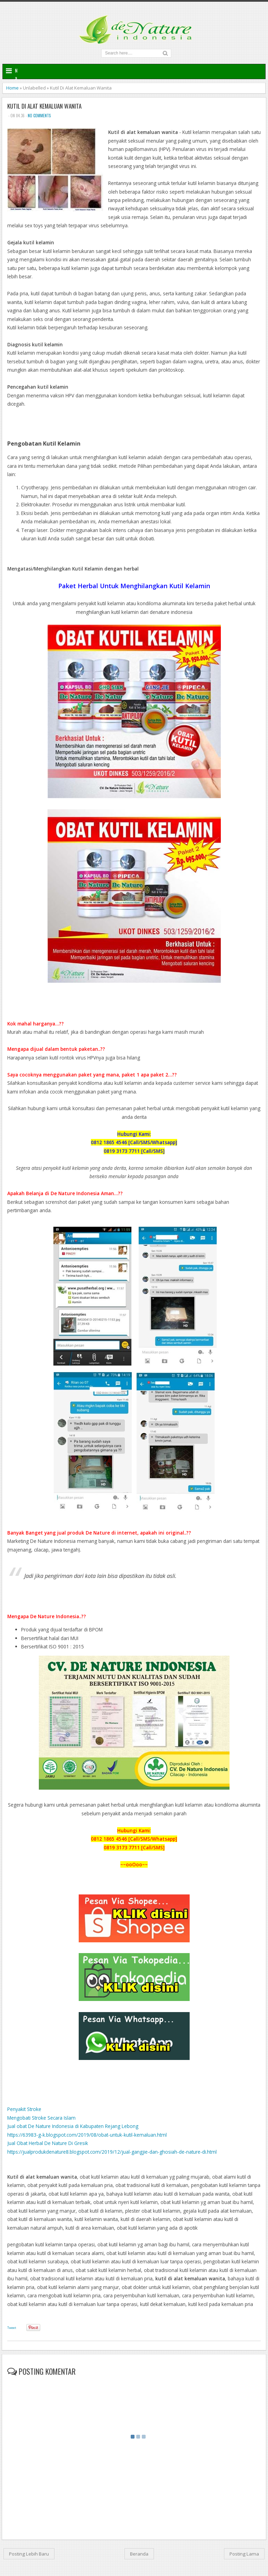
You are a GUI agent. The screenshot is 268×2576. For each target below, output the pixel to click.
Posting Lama (244, 2554)
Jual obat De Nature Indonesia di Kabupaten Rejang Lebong (72, 2126)
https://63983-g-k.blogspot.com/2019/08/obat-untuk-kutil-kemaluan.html (87, 2134)
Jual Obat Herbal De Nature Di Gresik (47, 2143)
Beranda (139, 2554)
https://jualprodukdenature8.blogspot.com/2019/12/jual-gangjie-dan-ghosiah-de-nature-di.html (112, 2151)
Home (12, 88)
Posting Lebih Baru (29, 2554)
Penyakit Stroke (24, 2109)
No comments (39, 115)
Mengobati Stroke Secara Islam (41, 2117)
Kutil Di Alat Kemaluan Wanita (44, 106)
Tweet (11, 2328)
